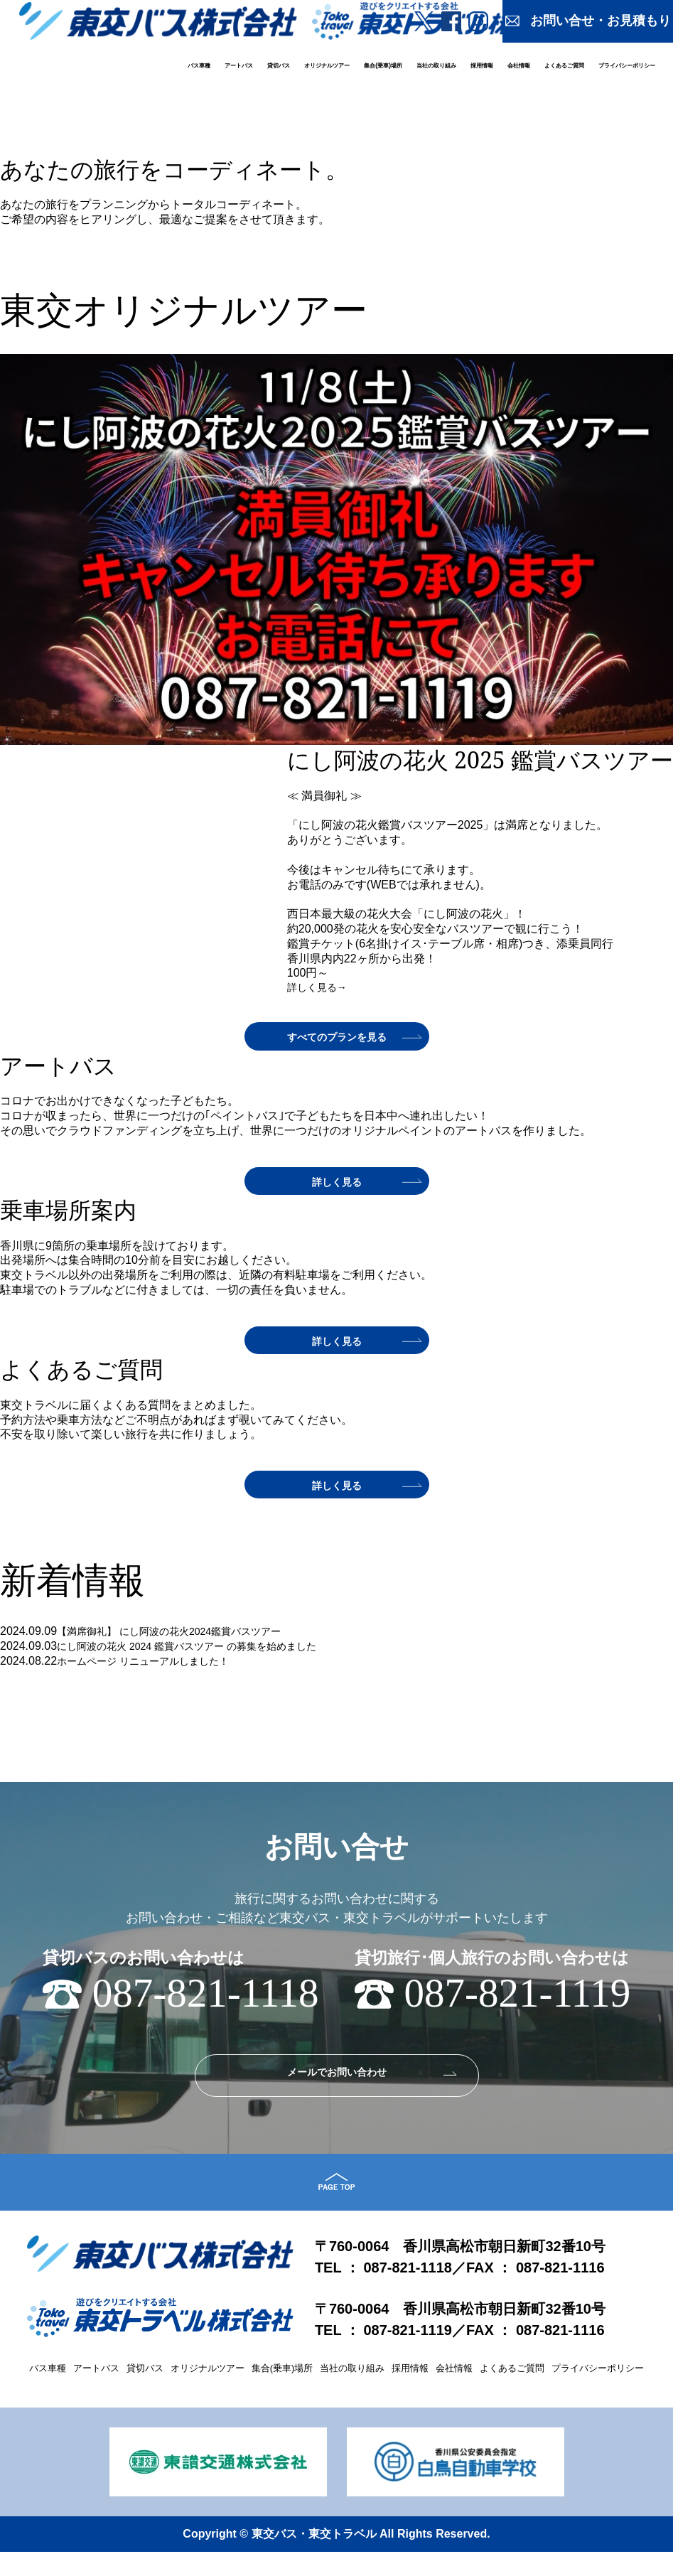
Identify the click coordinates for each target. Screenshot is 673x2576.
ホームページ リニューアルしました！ (155, 1671)
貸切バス (278, 65)
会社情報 (518, 65)
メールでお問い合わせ (337, 2086)
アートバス (239, 65)
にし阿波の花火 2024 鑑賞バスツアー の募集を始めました (205, 1657)
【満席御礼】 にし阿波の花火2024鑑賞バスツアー (185, 1642)
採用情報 (481, 65)
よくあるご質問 (564, 65)
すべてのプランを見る (337, 1041)
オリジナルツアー (327, 65)
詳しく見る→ (321, 990)
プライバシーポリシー (626, 65)
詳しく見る (337, 272)
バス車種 (199, 65)
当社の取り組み (436, 65)
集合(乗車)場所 (383, 65)
